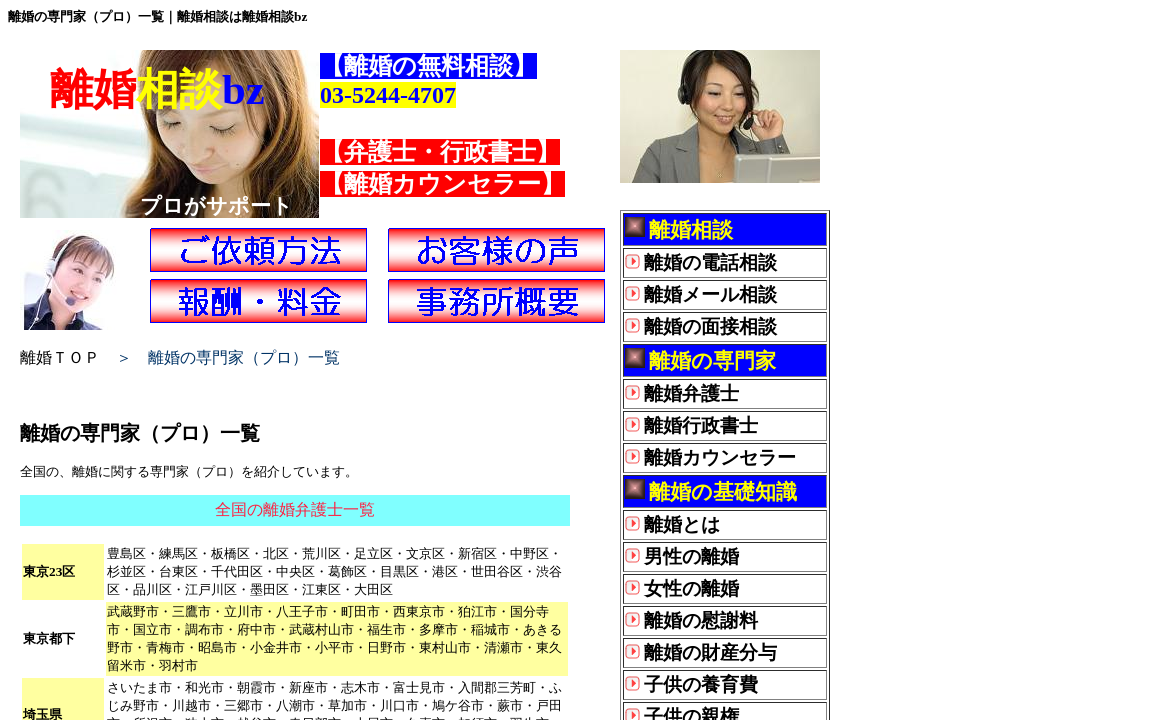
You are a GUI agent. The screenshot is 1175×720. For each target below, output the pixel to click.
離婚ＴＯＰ (60, 357)
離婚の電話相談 (710, 262)
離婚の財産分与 (710, 652)
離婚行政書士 (701, 425)
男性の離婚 (691, 556)
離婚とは (682, 524)
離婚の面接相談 (710, 326)
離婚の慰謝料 (701, 620)
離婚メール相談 (710, 294)
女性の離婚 (691, 588)
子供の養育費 (701, 684)
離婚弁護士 (691, 393)
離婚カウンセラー (720, 457)
